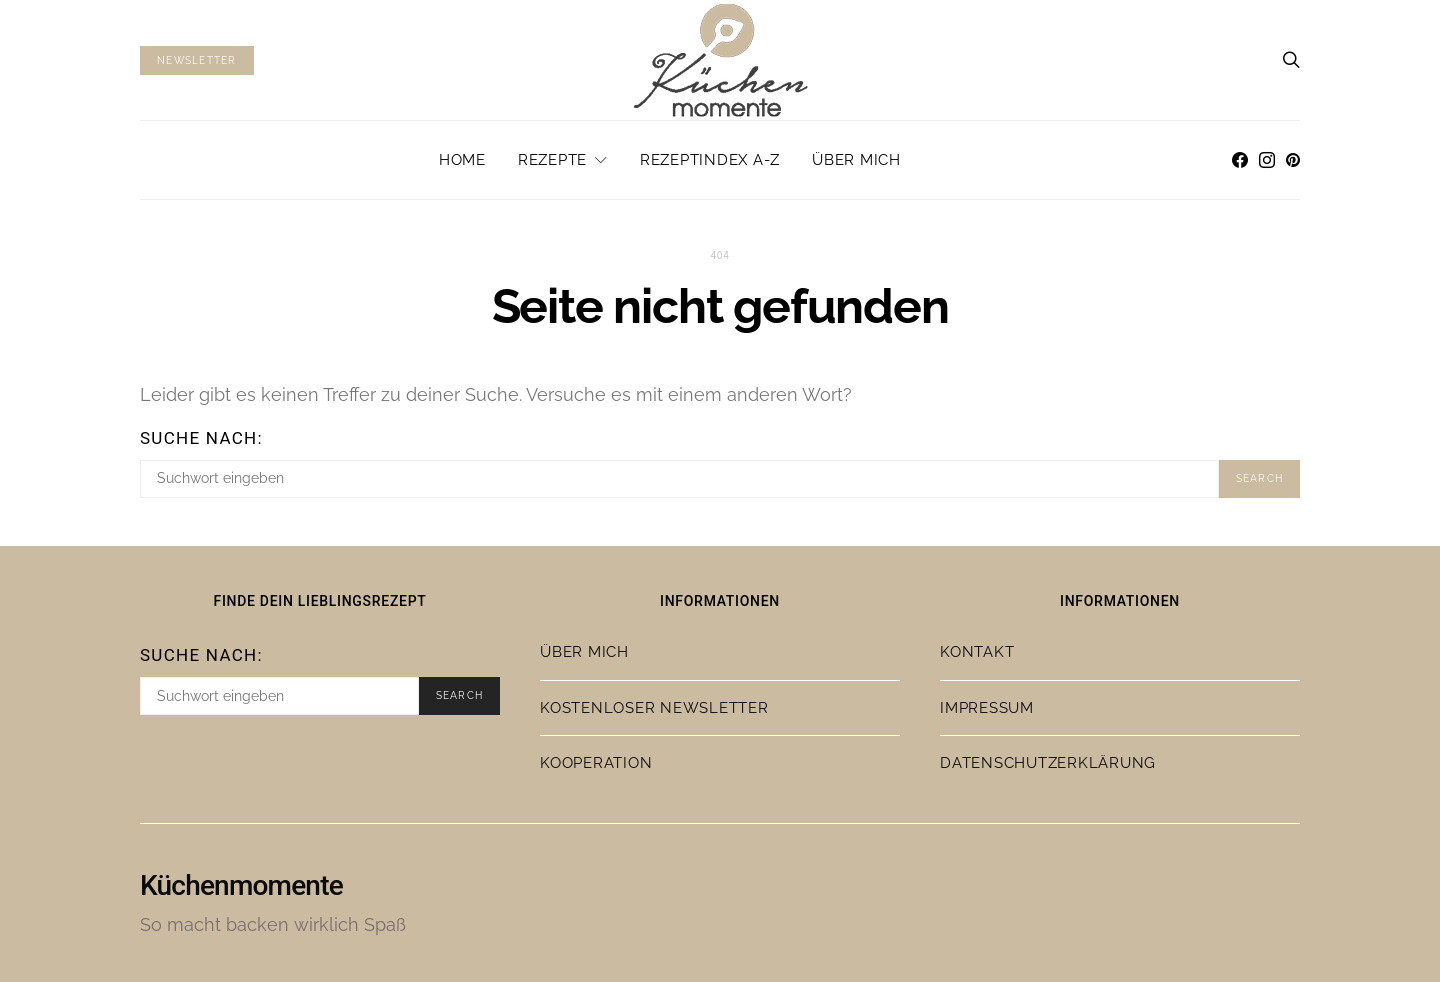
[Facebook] (1240, 160)
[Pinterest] (1293, 160)
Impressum (987, 708)
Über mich (856, 160)
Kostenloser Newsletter (654, 708)
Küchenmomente (241, 886)
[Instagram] (1267, 160)
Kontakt (977, 652)
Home (462, 160)
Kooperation (596, 763)
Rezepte (552, 160)
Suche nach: (201, 438)
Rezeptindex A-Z (710, 160)
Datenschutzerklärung (1048, 763)
